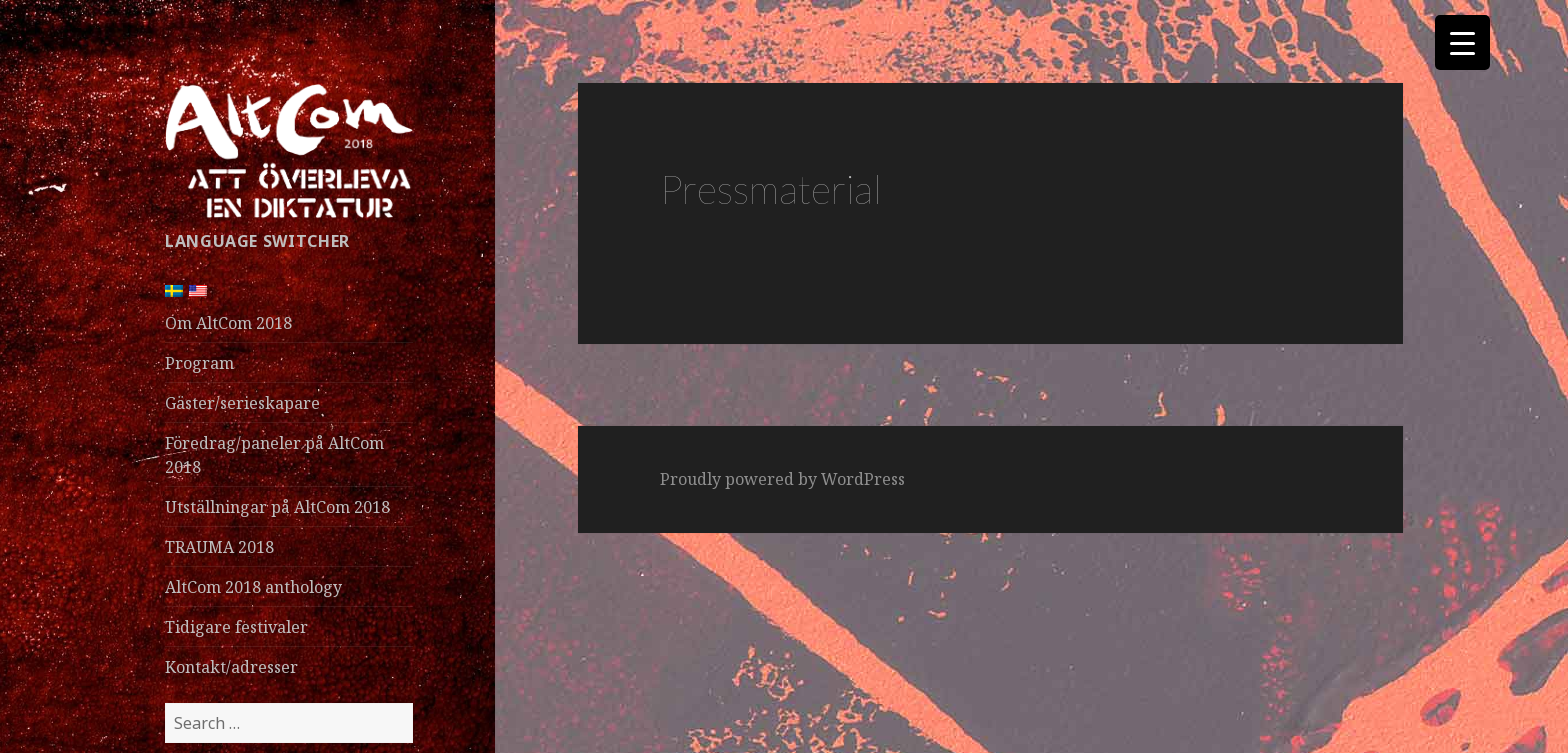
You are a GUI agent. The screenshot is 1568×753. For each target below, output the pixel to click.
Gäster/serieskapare (242, 403)
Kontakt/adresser (231, 667)
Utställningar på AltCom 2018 (277, 507)
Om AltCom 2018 (228, 323)
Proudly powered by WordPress (782, 479)
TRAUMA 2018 (219, 547)
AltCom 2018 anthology (253, 587)
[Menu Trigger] (1462, 42)
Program (199, 363)
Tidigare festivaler (236, 627)
